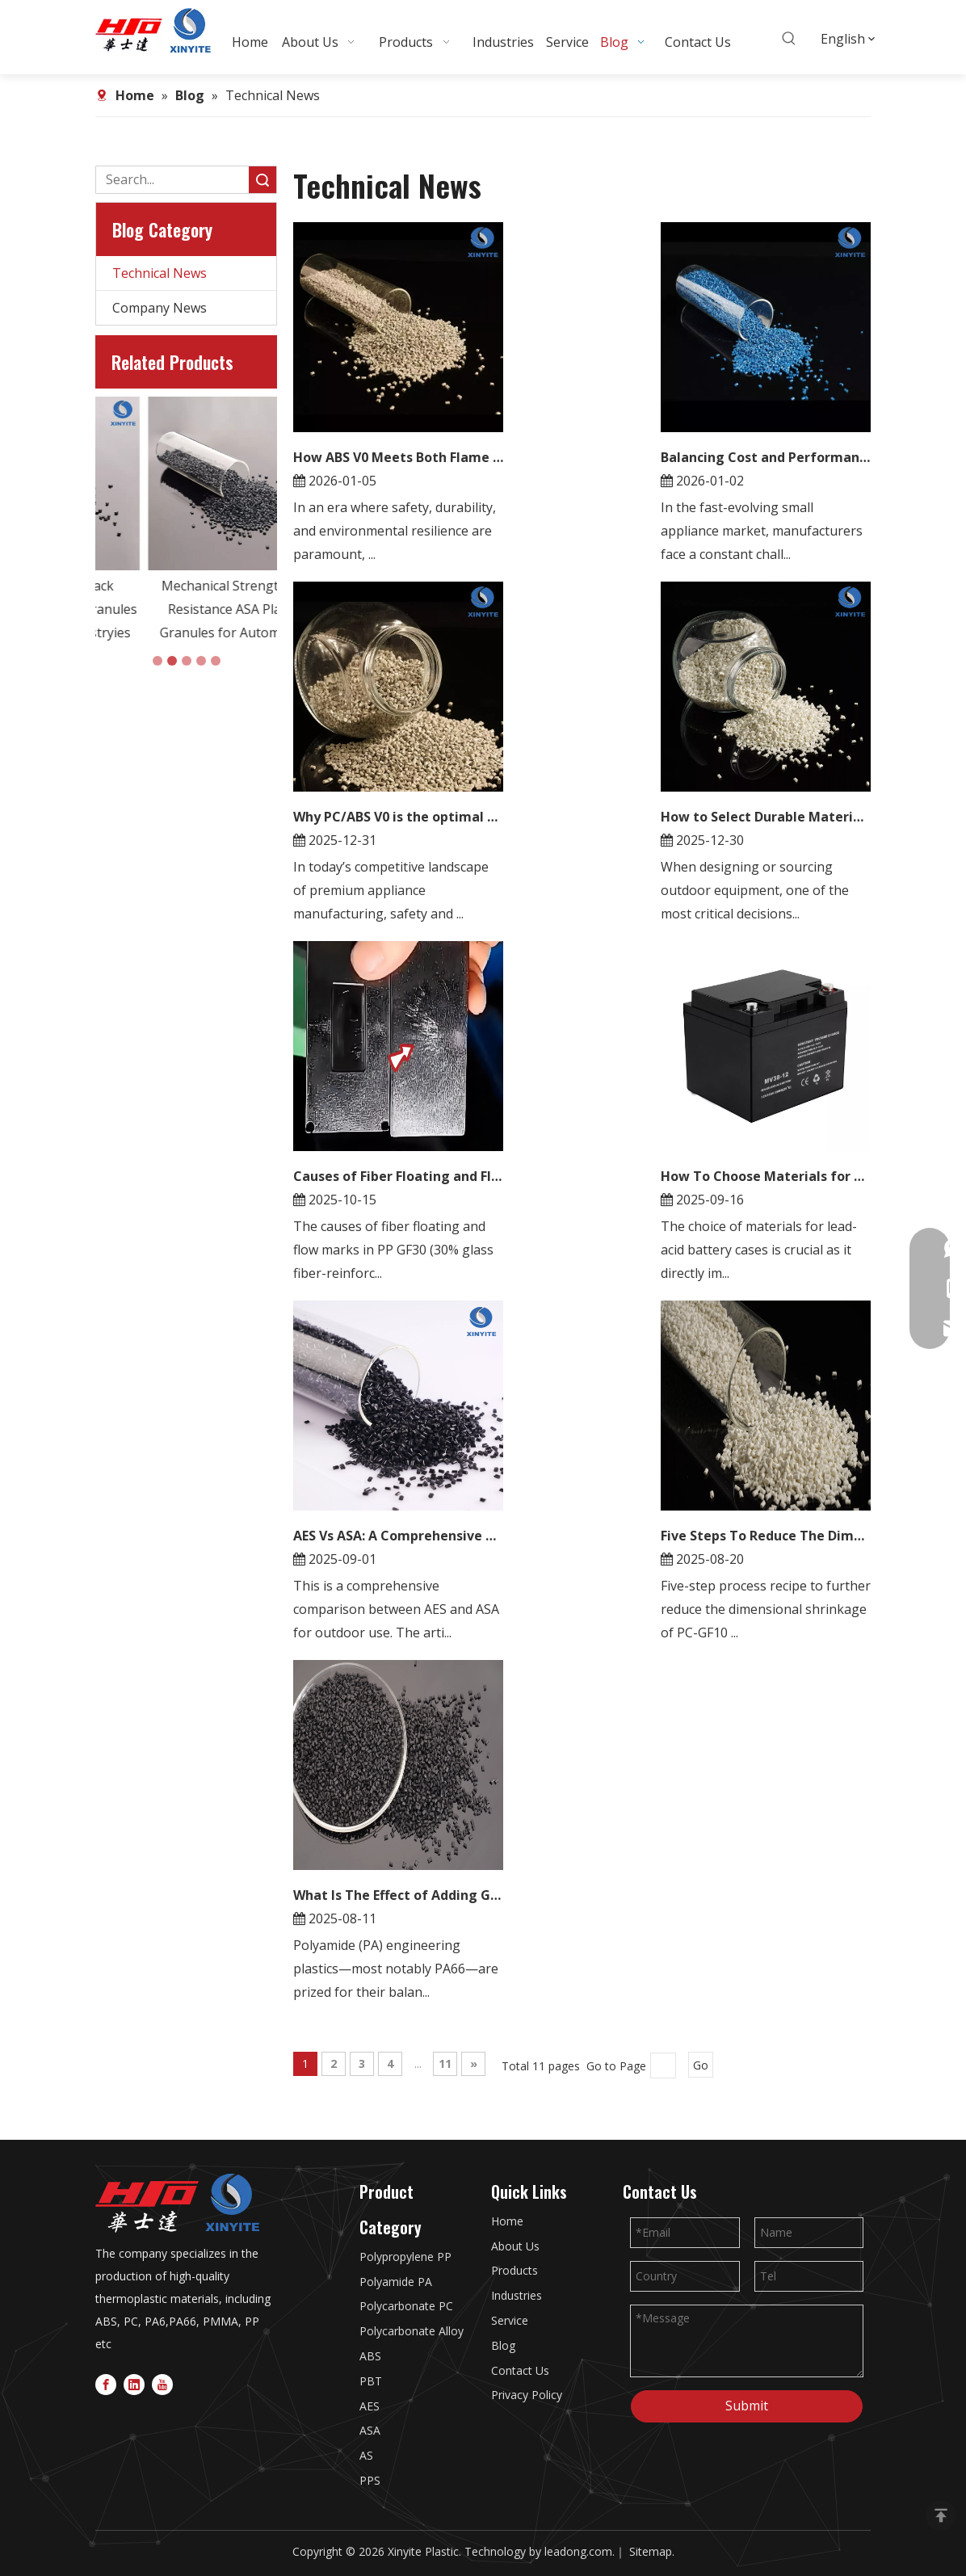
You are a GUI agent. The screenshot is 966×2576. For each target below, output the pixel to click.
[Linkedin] (134, 2383)
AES (369, 2406)
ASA (369, 2430)
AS (366, 2455)
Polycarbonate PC (406, 2305)
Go (700, 2065)
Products (514, 2270)
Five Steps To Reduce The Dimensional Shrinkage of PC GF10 (766, 1535)
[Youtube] (162, 2383)
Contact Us (520, 2370)
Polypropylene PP (405, 2256)
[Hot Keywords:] (789, 38)
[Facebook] (105, 2383)
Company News (159, 308)
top (941, 2515)
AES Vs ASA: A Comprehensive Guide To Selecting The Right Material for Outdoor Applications (398, 1535)
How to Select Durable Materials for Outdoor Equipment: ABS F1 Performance (766, 817)
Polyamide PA (395, 2281)
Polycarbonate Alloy (411, 2331)
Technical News (159, 273)
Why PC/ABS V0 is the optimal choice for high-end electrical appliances (398, 817)
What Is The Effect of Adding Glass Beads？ (398, 1895)
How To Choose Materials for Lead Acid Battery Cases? (766, 1176)
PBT (370, 2381)
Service (509, 2320)
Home (507, 2221)
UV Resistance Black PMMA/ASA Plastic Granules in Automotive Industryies (186, 609)
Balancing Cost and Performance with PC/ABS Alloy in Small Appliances (766, 457)
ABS (370, 2356)
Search (262, 179)
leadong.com (578, 2551)
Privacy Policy (526, 2394)
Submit (746, 2405)
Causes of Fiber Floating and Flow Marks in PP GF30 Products (398, 1176)
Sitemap (650, 2551)
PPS (369, 2480)
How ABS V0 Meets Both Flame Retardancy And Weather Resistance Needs (398, 457)
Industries (516, 2295)
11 (445, 2063)
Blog (503, 2345)
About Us (515, 2246)
